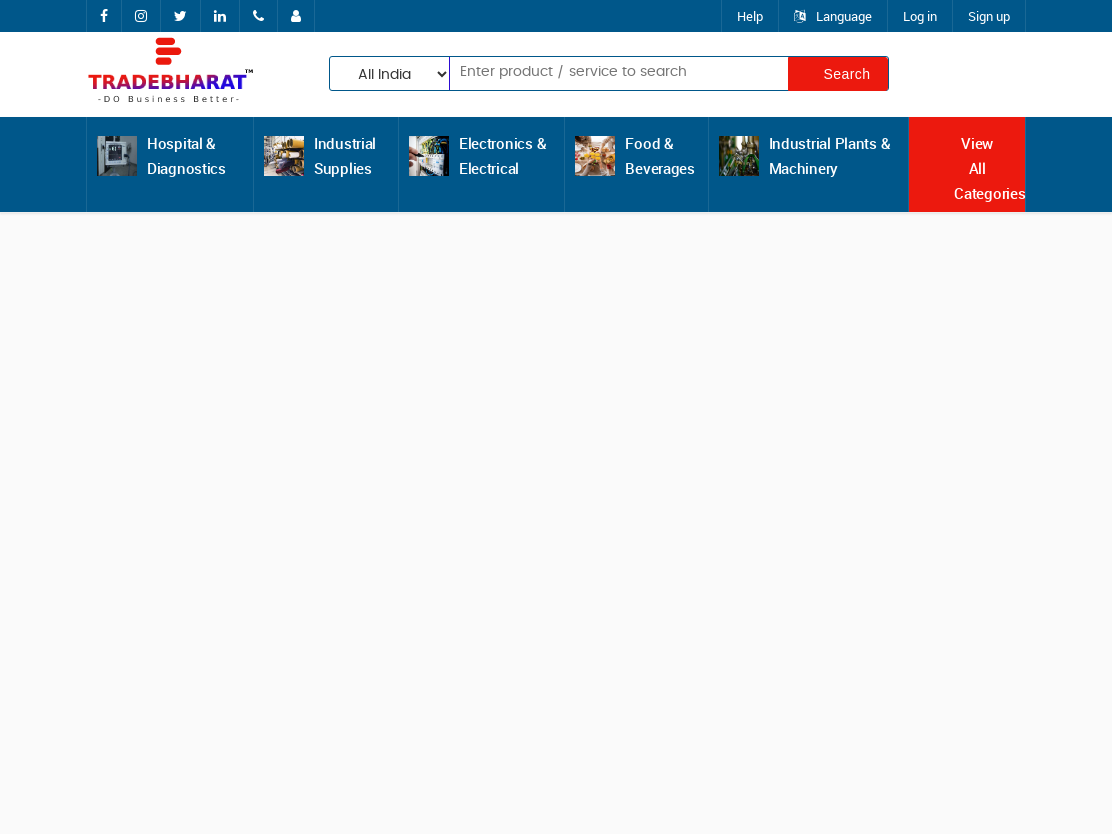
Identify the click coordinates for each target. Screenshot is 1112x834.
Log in (920, 16)
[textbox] (587, 72)
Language (833, 16)
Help (750, 16)
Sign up (989, 16)
